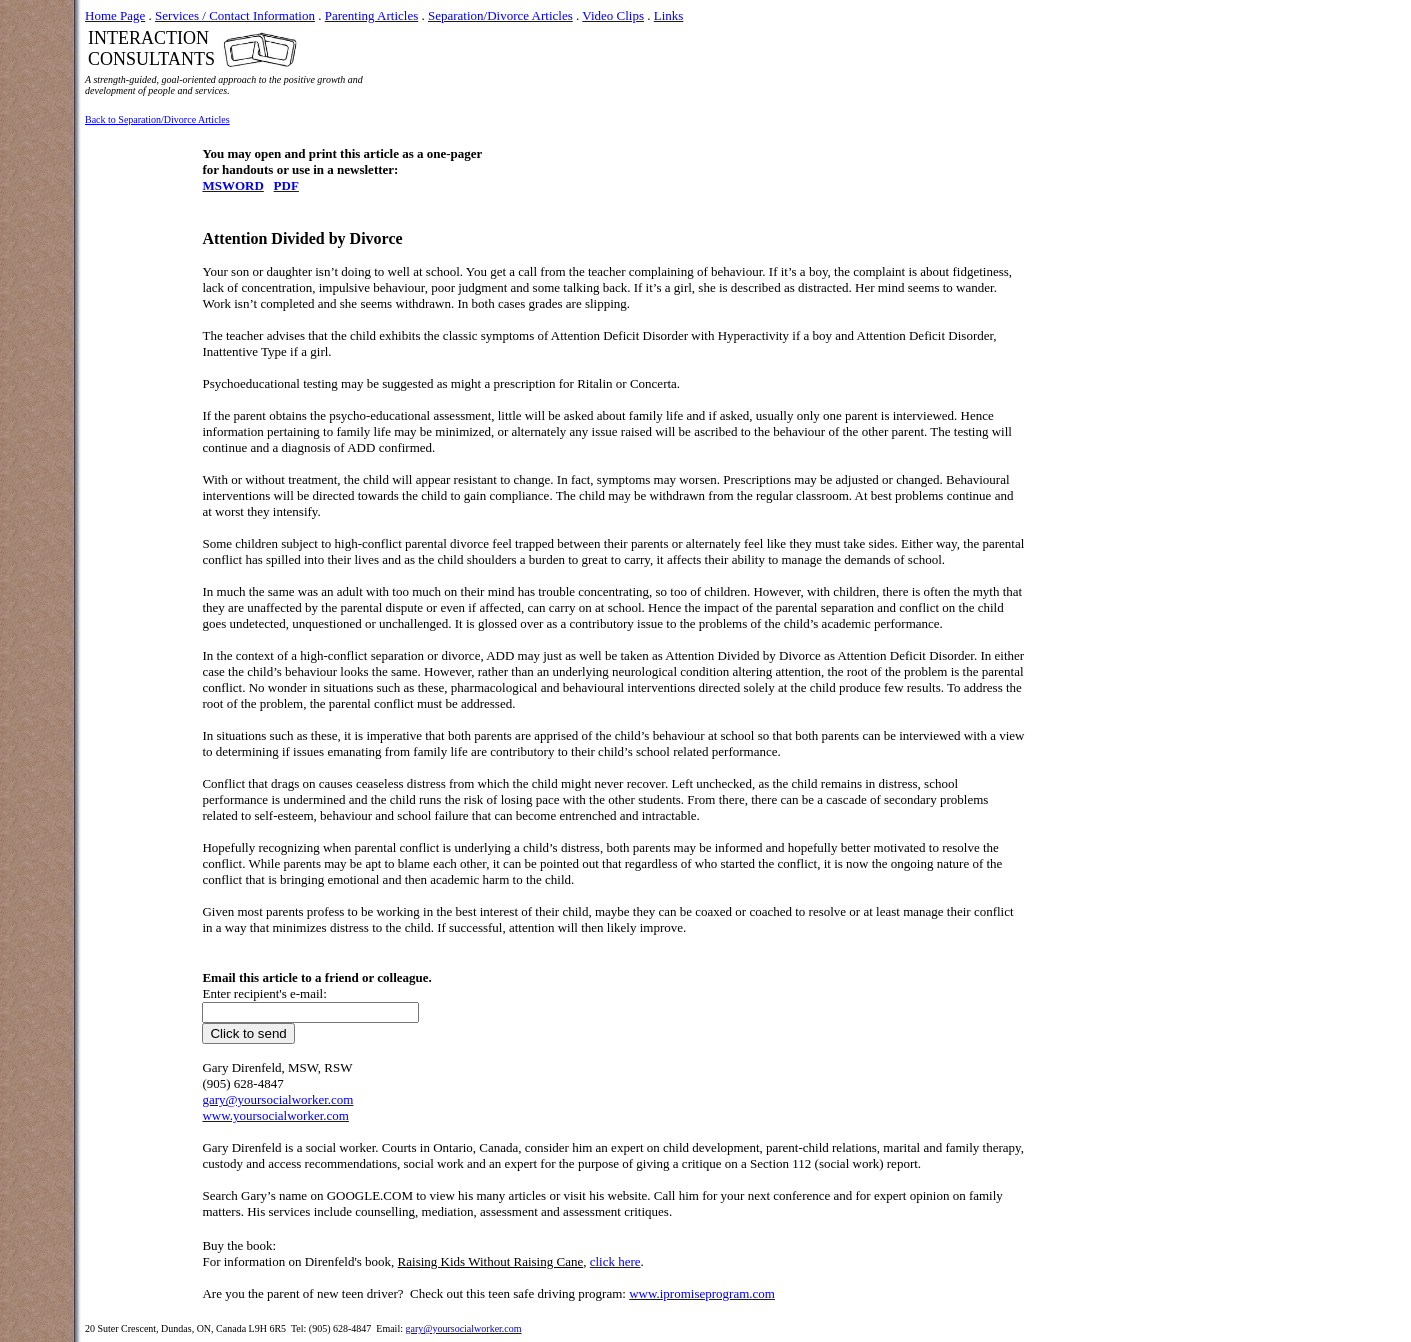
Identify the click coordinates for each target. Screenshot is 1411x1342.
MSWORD (232, 185)
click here (615, 1261)
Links (669, 15)
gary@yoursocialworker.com (463, 1328)
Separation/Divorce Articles (500, 15)
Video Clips (613, 15)
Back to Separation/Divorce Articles (157, 119)
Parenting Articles (372, 15)
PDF (286, 185)
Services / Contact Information (235, 15)
